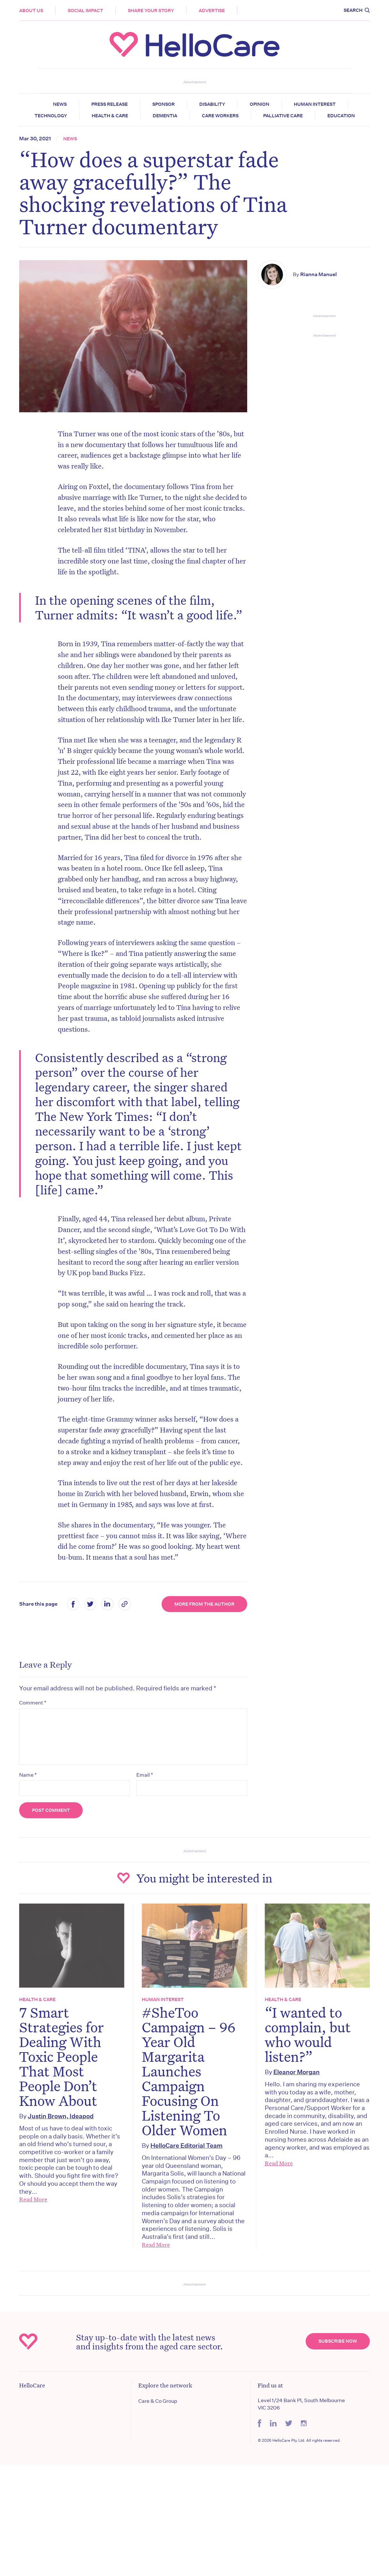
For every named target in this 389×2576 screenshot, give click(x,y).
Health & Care (110, 116)
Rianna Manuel (318, 274)
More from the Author (204, 1604)
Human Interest (315, 104)
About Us (31, 10)
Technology (50, 116)
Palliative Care (283, 116)
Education (341, 116)
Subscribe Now (337, 2341)
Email (144, 1775)
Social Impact (85, 10)
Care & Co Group (157, 2401)
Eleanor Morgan (296, 2072)
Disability (212, 104)
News (60, 104)
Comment (32, 1702)
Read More (33, 2199)
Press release (109, 104)
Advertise (212, 10)
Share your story (151, 10)
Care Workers (220, 116)
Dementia (165, 116)
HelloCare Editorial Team (186, 2145)
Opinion (259, 104)
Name (28, 1775)
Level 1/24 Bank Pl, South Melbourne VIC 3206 (301, 2403)
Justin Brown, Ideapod (61, 2116)
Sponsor (163, 104)
